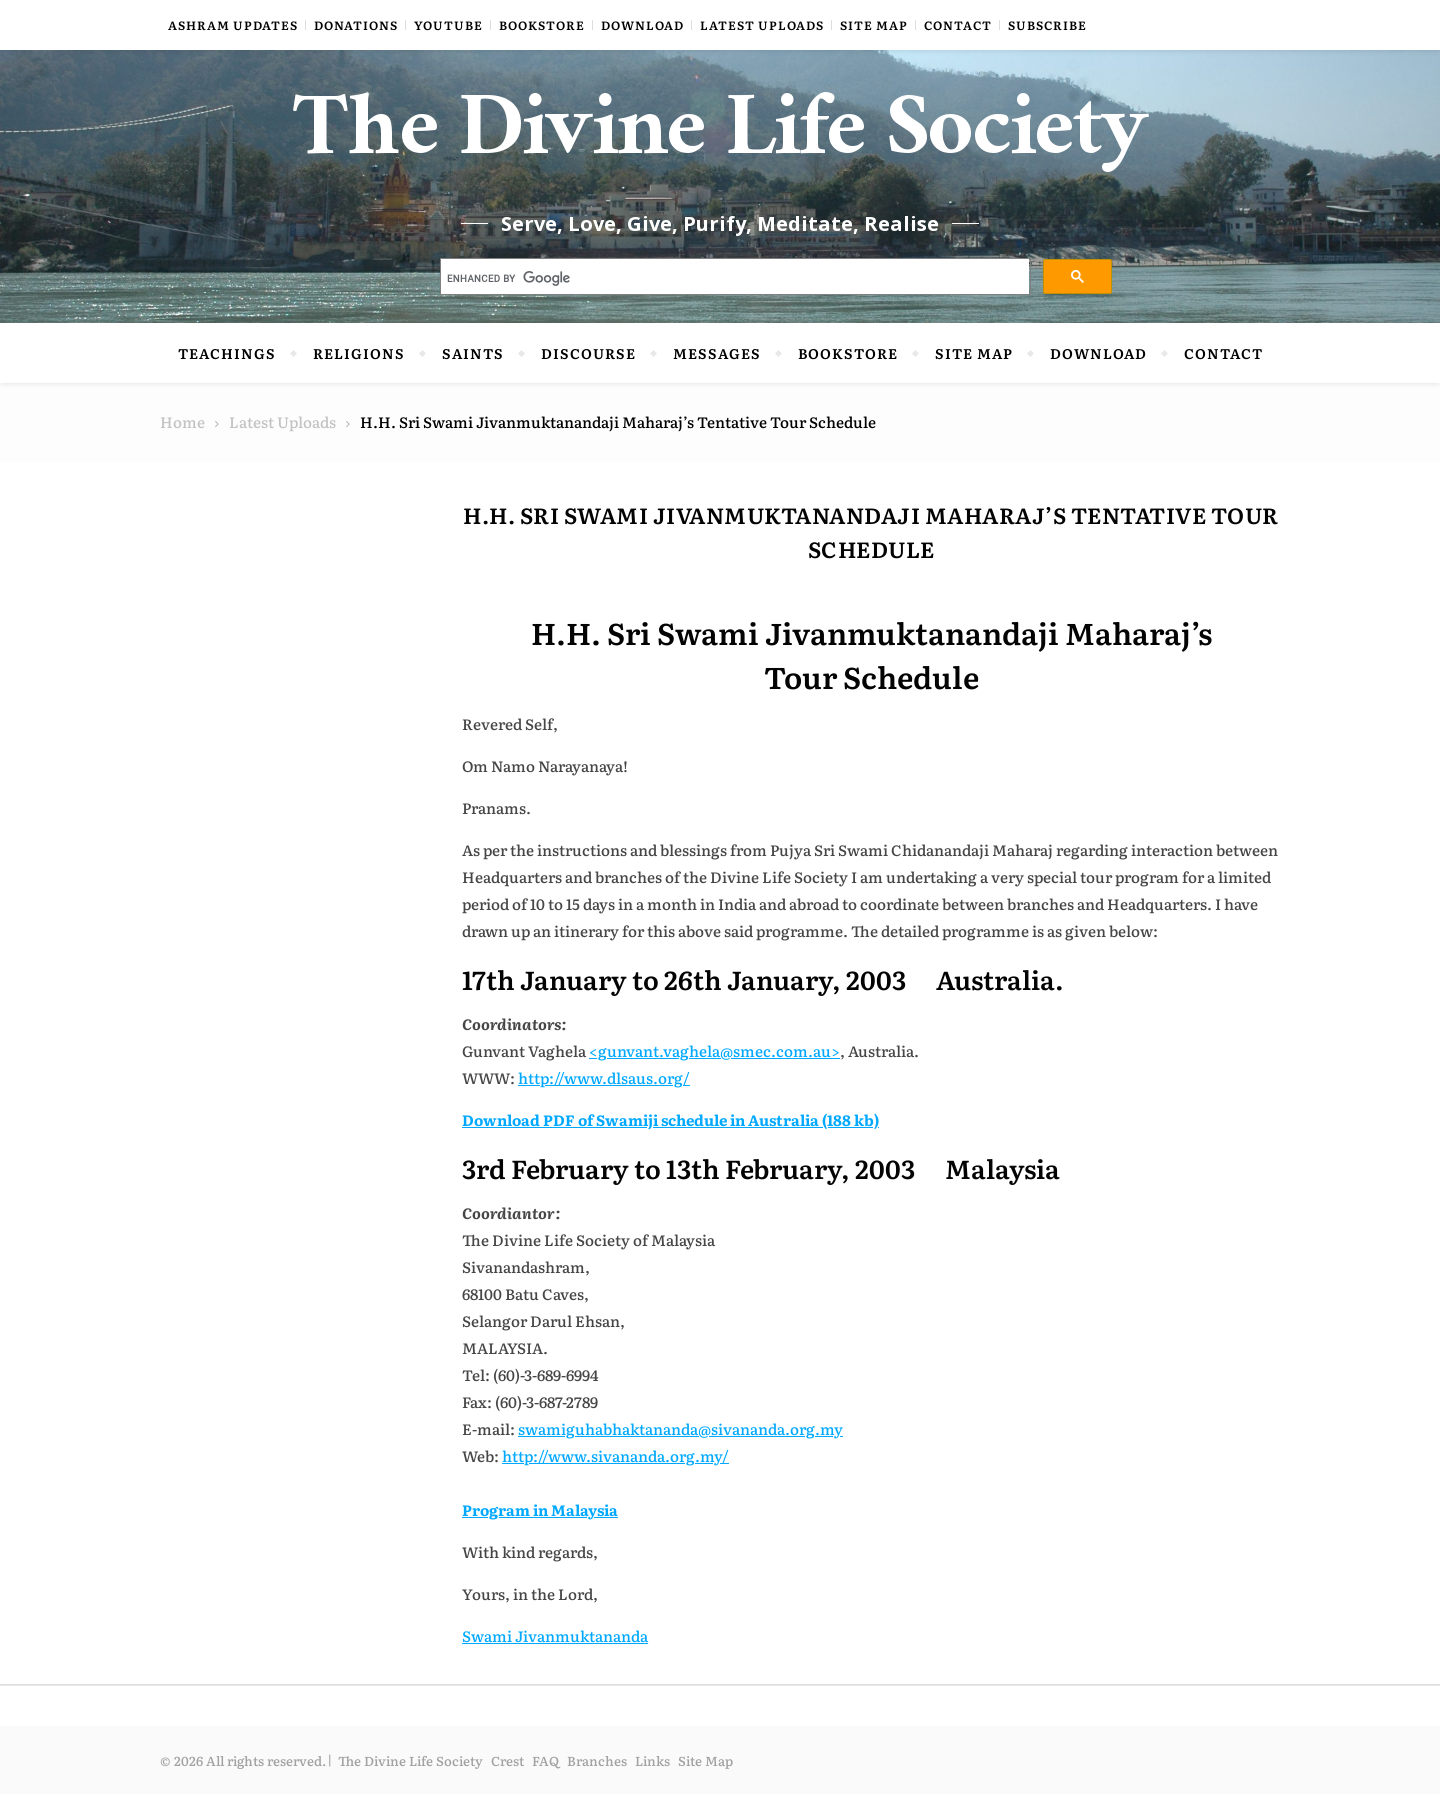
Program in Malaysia (540, 1509)
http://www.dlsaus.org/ (604, 1077)
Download (642, 25)
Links (652, 1760)
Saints (473, 353)
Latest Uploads (762, 25)
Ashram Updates (233, 25)
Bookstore (542, 25)
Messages (717, 353)
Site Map (874, 25)
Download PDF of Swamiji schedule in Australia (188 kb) (670, 1119)
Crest (507, 1760)
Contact (958, 25)
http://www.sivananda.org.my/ (615, 1455)
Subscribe (1047, 25)
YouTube (448, 25)
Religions (359, 353)
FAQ (545, 1760)
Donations (356, 25)
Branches (597, 1760)
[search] (733, 279)
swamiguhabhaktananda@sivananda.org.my (680, 1428)
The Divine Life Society (720, 140)
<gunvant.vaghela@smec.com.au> (714, 1050)
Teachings (227, 353)
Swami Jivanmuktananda (555, 1635)
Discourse (588, 353)
